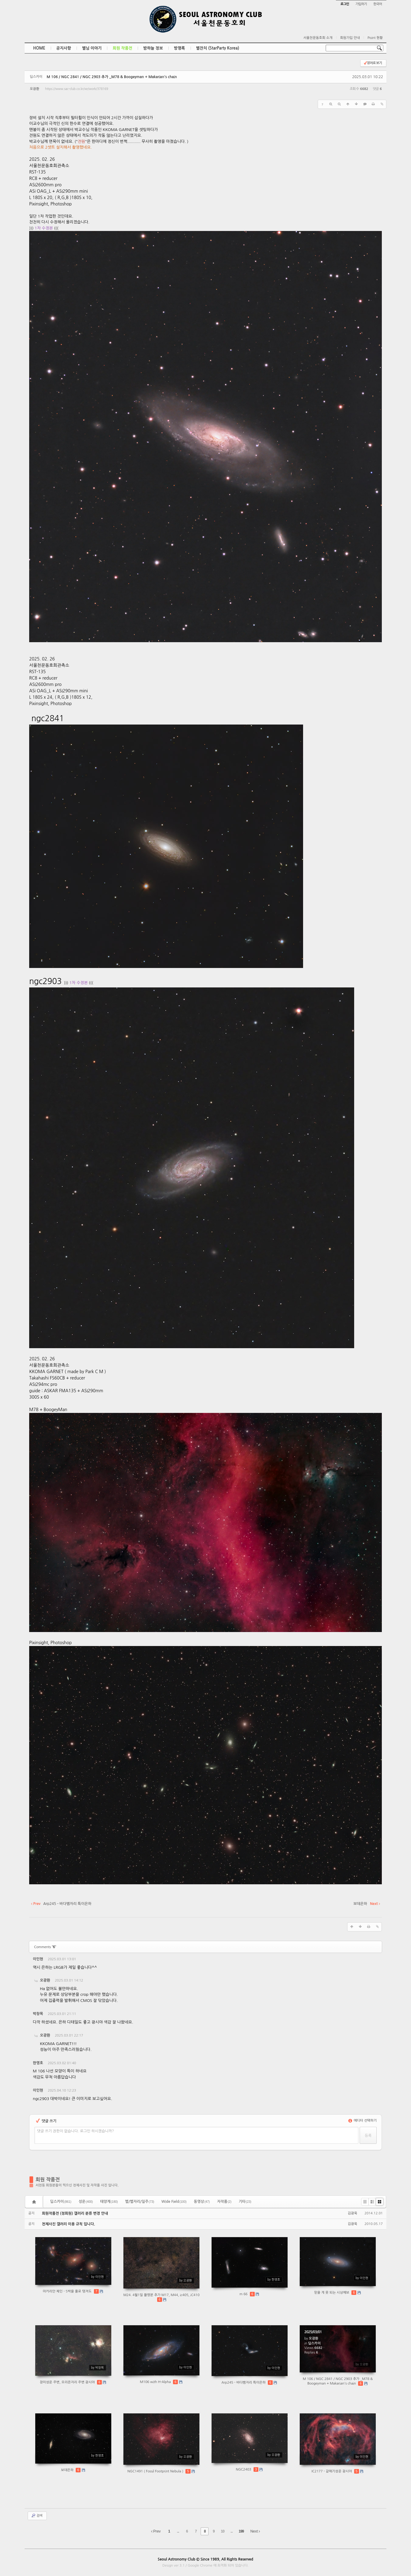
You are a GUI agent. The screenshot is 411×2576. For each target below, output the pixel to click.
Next (255, 2531)
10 (222, 2531)
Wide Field (173, 2201)
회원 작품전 (122, 48)
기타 (245, 2201)
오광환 (34, 89)
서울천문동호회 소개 (318, 38)
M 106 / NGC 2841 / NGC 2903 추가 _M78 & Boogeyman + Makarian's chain (112, 77)
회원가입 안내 (350, 38)
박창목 (38, 2014)
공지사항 (63, 48)
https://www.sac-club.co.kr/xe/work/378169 (76, 88)
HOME (39, 48)
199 (241, 2531)
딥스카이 (60, 2201)
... (178, 2531)
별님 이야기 (92, 48)
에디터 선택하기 (362, 2120)
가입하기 (361, 4)
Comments (45, 1947)
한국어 (377, 4)
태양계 (109, 2201)
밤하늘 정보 (153, 48)
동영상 (202, 2201)
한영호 (38, 2063)
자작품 (224, 2201)
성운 (85, 2201)
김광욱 (352, 2213)
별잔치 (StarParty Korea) (217, 48)
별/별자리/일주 (139, 2201)
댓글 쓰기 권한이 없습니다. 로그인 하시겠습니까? (75, 2131)
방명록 (179, 48)
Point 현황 (375, 38)
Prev (156, 2531)
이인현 (38, 1959)
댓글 (372, 1981)
